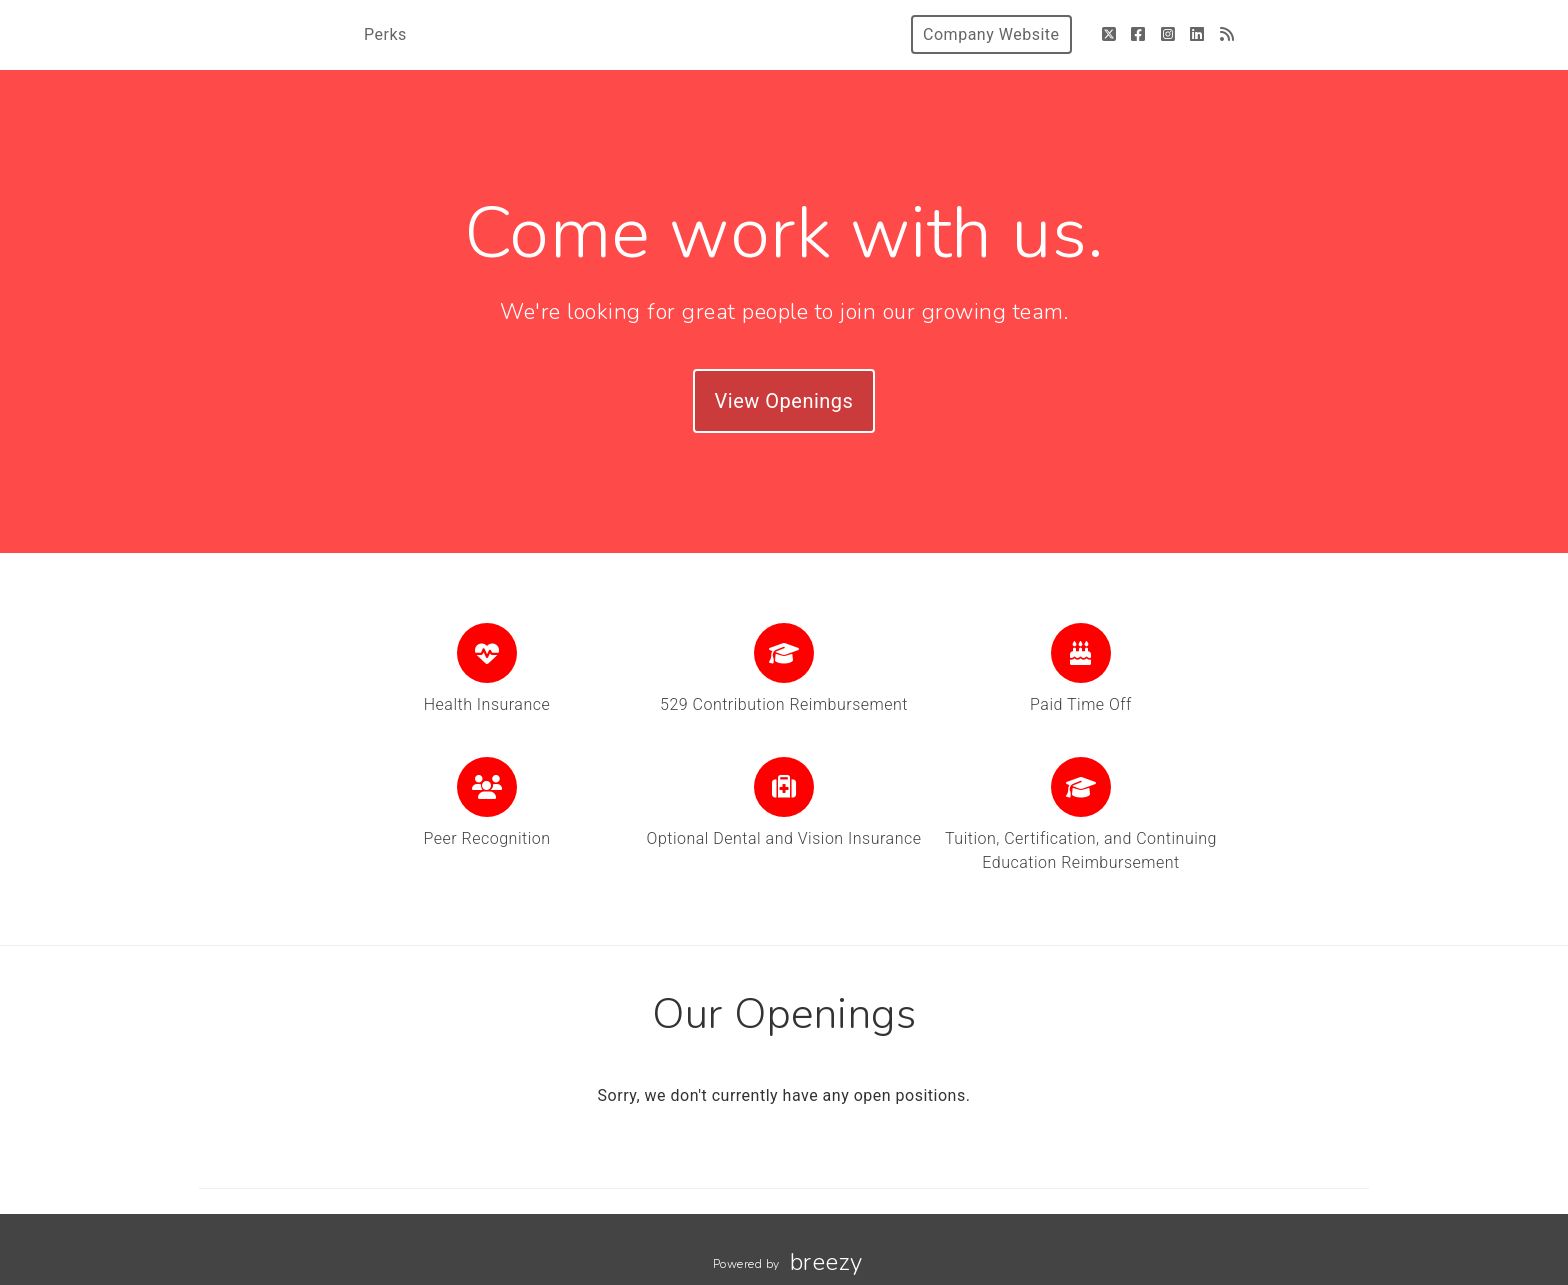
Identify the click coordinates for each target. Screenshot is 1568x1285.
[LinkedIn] (1197, 34)
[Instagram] (1168, 34)
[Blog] (1227, 34)
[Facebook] (1138, 34)
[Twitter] (1109, 34)
